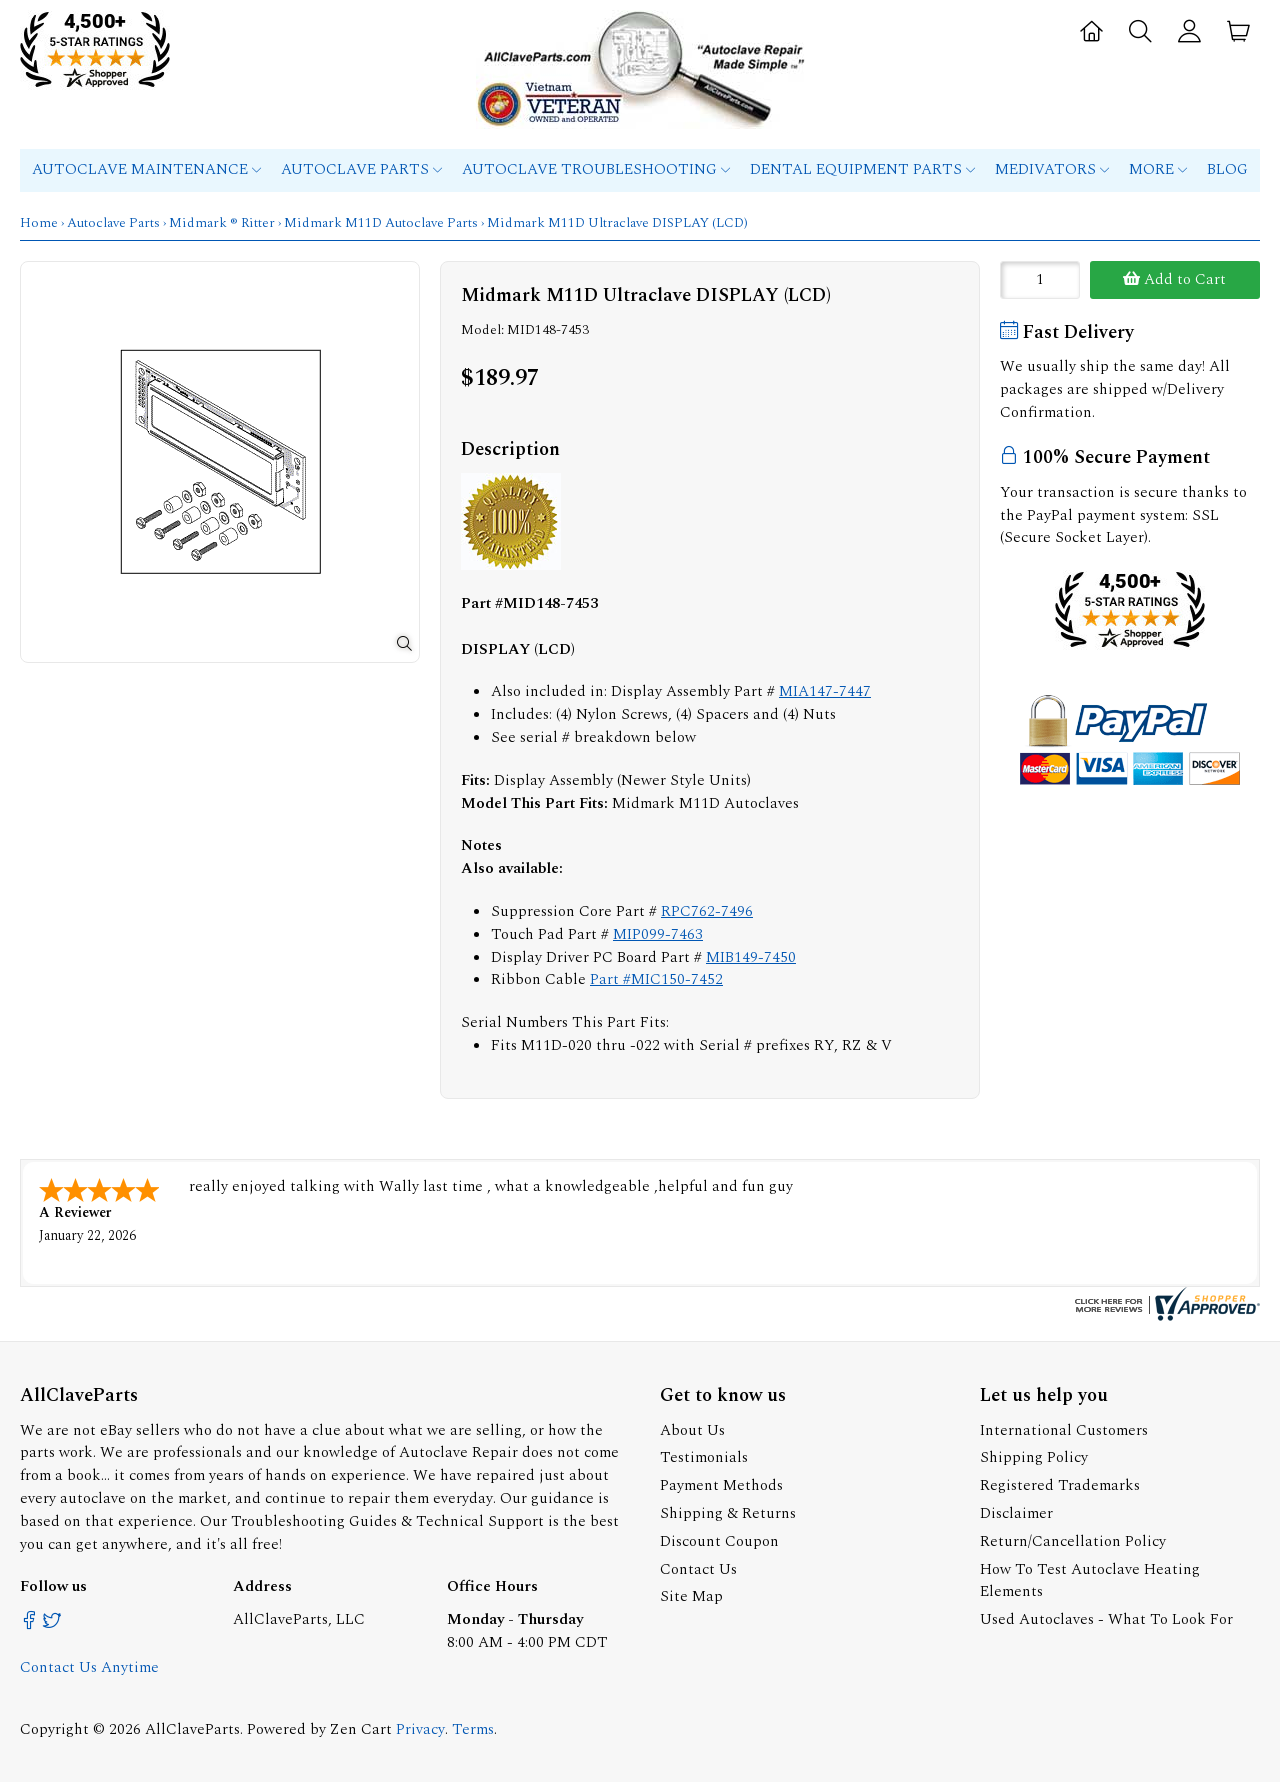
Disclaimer (1016, 1513)
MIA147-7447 (825, 691)
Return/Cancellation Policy (1073, 1541)
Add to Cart (1174, 279)
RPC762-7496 (707, 911)
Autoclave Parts (361, 169)
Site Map (691, 1596)
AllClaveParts (192, 1729)
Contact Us (698, 1569)
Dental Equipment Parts (862, 169)
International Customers (1064, 1430)
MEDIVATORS (1052, 169)
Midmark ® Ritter (222, 223)
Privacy (420, 1729)
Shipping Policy (1034, 1457)
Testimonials (704, 1457)
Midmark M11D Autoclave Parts (381, 223)
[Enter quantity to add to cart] (1040, 280)
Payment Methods (721, 1485)
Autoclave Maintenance (146, 169)
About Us (692, 1430)
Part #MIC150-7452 (656, 979)
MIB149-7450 (751, 957)
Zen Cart (361, 1729)
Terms (473, 1729)
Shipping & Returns (728, 1513)
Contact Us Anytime (89, 1667)
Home (39, 223)
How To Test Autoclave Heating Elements (1090, 1581)
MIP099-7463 (658, 934)
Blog (1227, 169)
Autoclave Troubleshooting (596, 169)
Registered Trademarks (1060, 1485)
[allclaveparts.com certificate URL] (1165, 1316)
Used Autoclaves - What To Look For (1106, 1619)
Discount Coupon (719, 1541)
